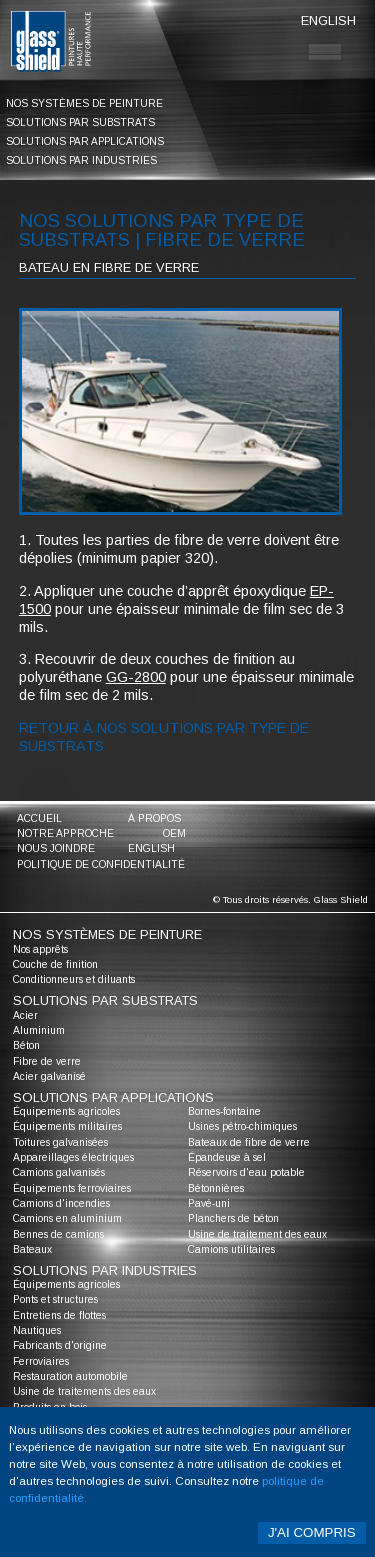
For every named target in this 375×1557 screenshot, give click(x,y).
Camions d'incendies (61, 1203)
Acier (25, 1015)
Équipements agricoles (66, 1111)
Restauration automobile (70, 1376)
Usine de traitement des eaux (257, 1234)
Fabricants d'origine (60, 1345)
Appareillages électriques (73, 1157)
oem (174, 833)
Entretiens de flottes (59, 1315)
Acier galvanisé (49, 1076)
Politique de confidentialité (101, 864)
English (328, 20)
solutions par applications (85, 141)
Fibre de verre (47, 1061)
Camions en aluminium (67, 1218)
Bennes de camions (58, 1234)
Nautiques (37, 1330)
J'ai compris (312, 1532)
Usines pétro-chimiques (242, 1126)
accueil (39, 818)
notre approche (65, 833)
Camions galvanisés (59, 1172)
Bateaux (32, 1249)
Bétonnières (216, 1188)
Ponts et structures (55, 1299)
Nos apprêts (40, 949)
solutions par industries (81, 160)
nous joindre (56, 848)
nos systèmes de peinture (84, 103)
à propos (154, 818)
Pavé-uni (209, 1203)
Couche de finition (55, 964)
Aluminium (39, 1030)
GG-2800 (136, 677)
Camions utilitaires (231, 1249)
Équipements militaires (67, 1126)
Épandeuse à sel (227, 1157)
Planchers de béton (233, 1218)
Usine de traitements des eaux (84, 1391)
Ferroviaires (41, 1361)
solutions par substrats (80, 122)
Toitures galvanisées (60, 1142)
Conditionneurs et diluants (74, 979)
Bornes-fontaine (224, 1111)
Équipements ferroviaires (72, 1188)
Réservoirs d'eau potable (246, 1172)
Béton (26, 1045)
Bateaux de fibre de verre (249, 1142)
